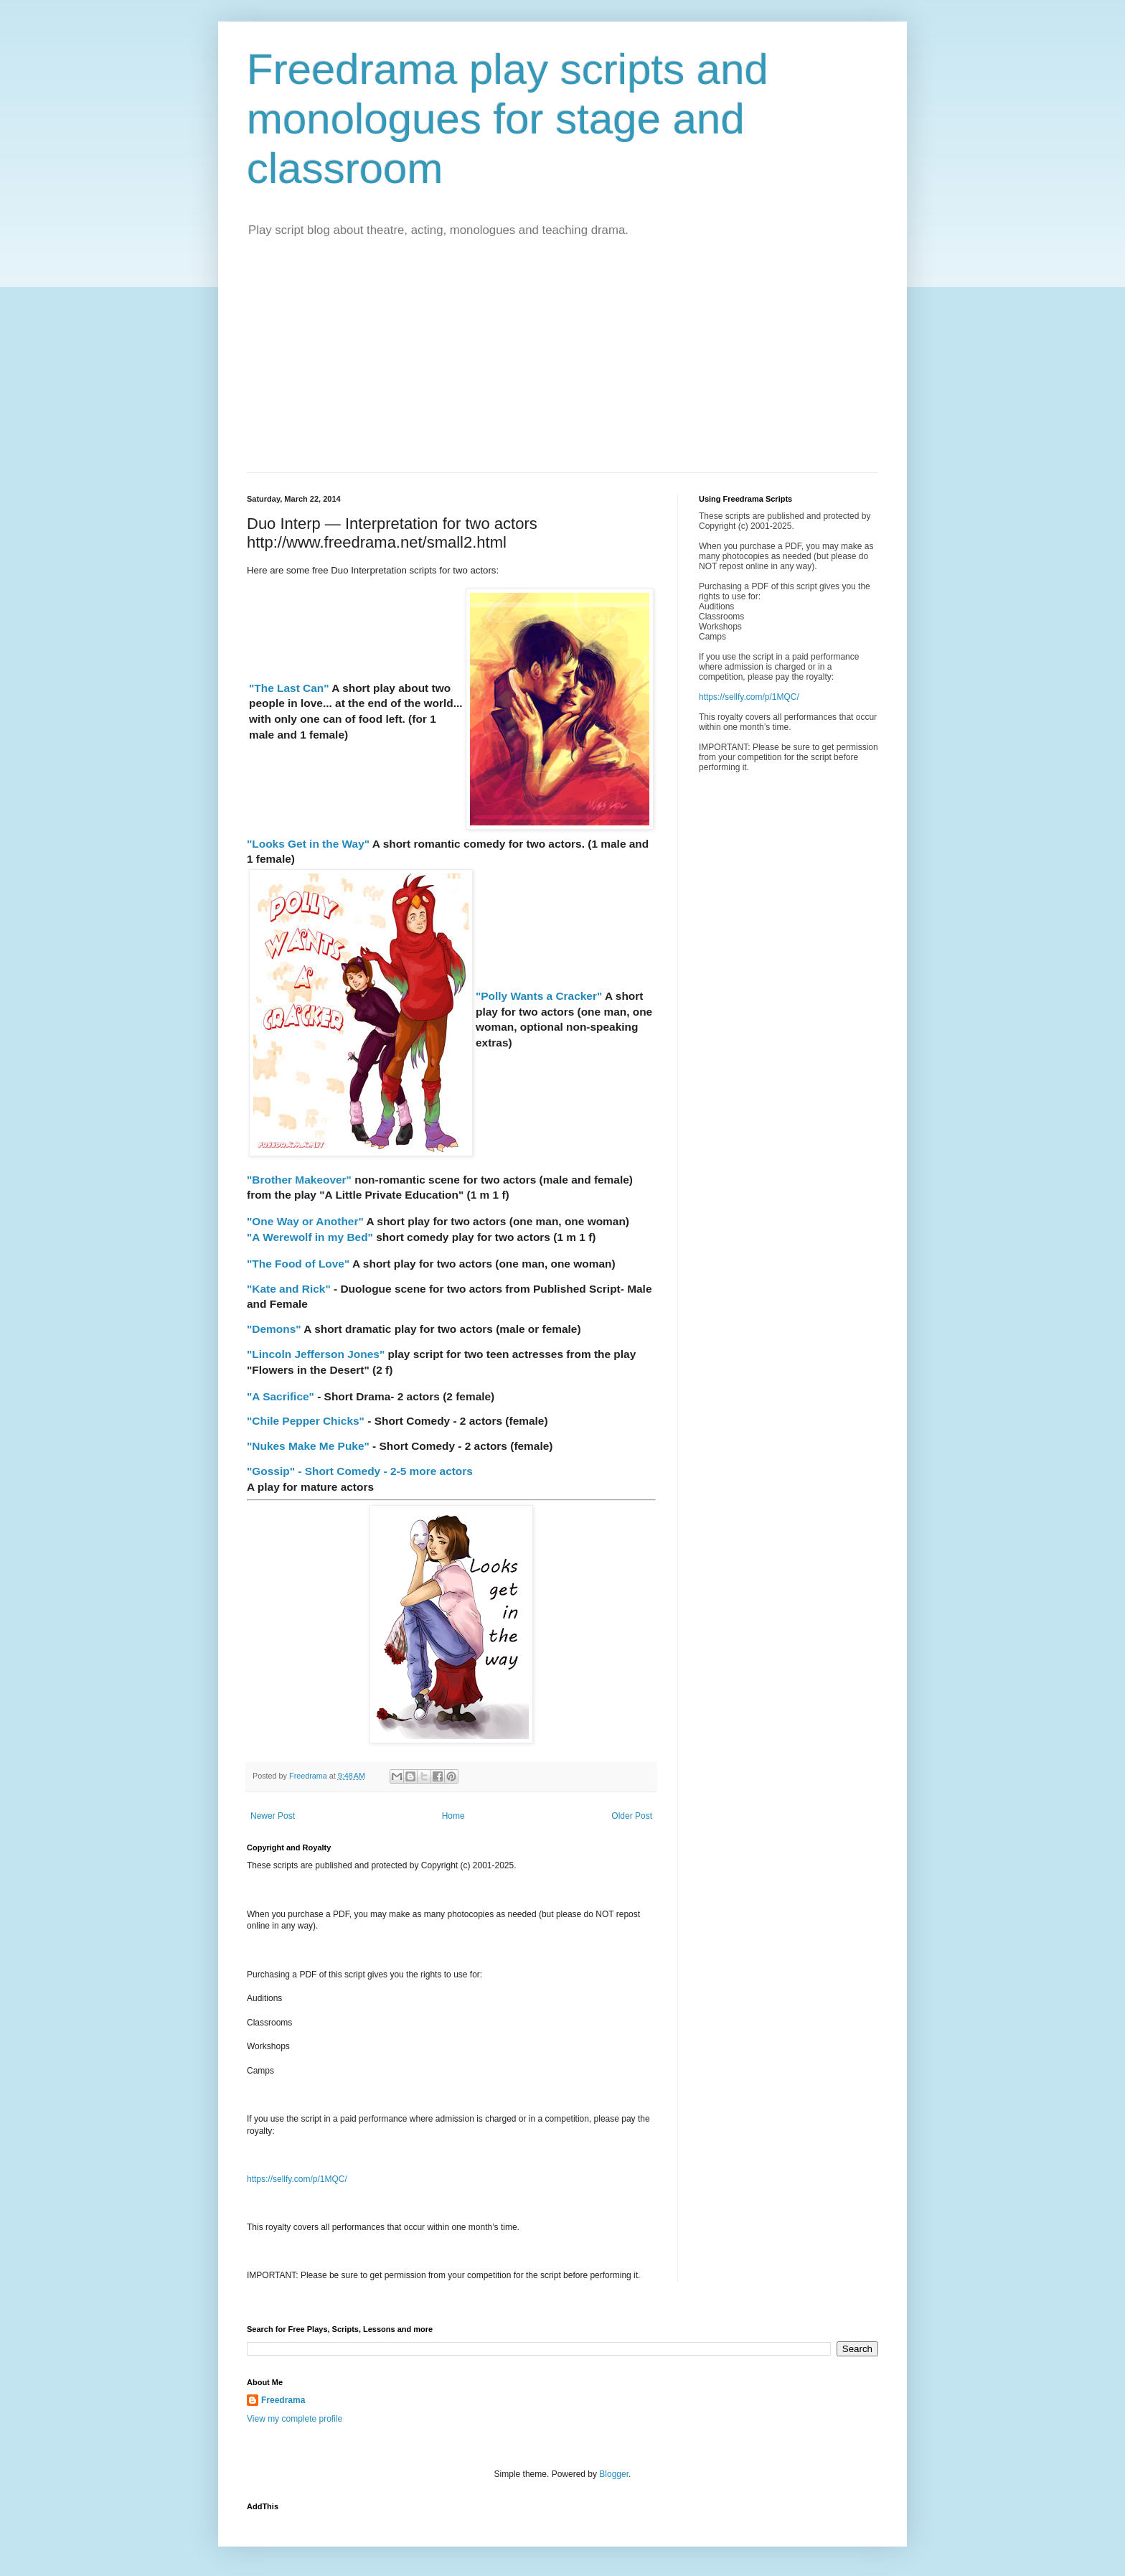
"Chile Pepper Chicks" (307, 1421)
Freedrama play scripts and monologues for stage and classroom (507, 118)
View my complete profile (294, 2419)
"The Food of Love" (298, 1263)
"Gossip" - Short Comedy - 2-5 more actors (360, 1471)
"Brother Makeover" (299, 1180)
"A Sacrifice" (280, 1396)
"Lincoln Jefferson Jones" (316, 1354)
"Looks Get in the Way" (308, 844)
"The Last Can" (289, 688)
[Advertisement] (562, 364)
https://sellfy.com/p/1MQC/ (297, 2179)
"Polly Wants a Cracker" (539, 996)
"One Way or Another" (305, 1221)
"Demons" (274, 1329)
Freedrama (283, 2400)
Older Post (631, 1816)
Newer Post (272, 1816)
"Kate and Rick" (289, 1289)
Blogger (614, 2474)
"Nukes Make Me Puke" (308, 1446)
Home (453, 1816)
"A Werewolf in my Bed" (310, 1237)
